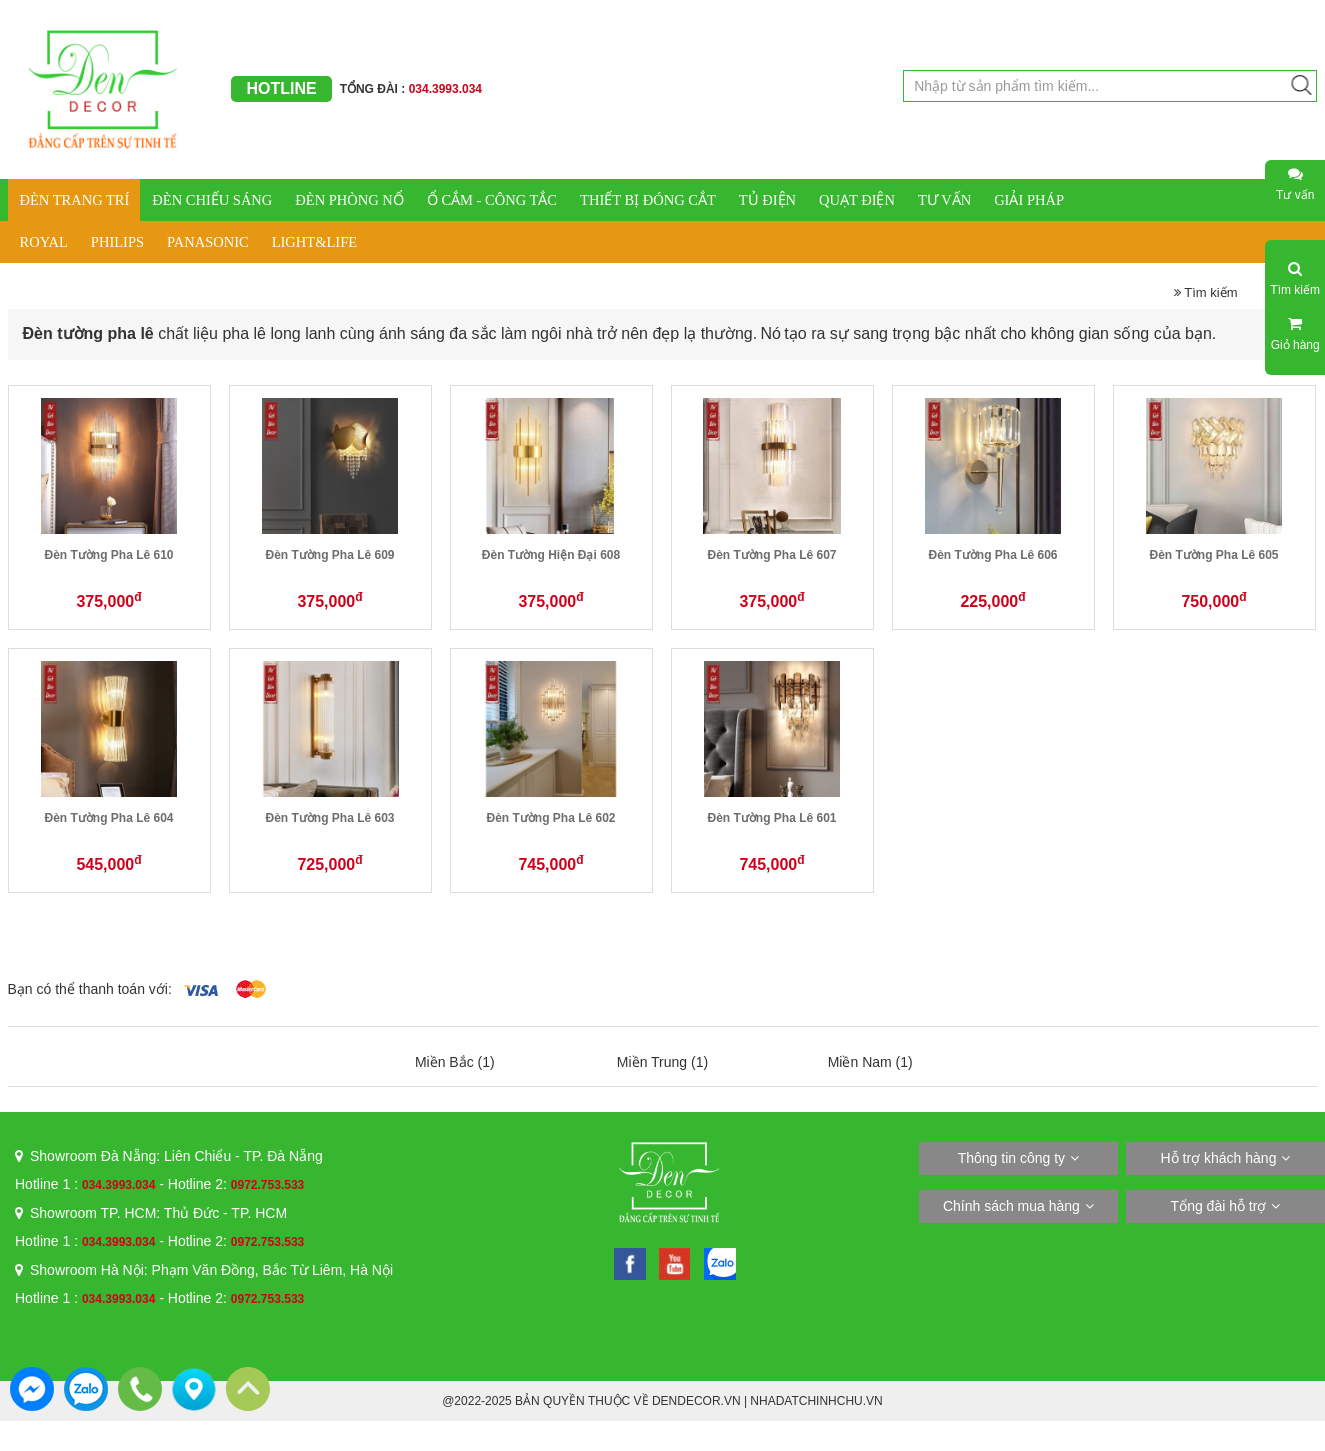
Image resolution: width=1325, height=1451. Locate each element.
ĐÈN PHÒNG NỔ (349, 200)
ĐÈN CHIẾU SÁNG (212, 200)
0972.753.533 (267, 1185)
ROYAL (44, 242)
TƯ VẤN (944, 200)
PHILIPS (117, 242)
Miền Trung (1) (662, 1062)
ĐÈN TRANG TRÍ (75, 200)
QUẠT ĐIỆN (857, 200)
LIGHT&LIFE (314, 242)
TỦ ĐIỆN (767, 200)
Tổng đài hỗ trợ (1219, 1206)
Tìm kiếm (1206, 292)
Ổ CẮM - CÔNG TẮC (492, 200)
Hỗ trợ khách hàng (1219, 1158)
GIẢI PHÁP (1029, 200)
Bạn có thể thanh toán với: (90, 989)
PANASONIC (208, 242)
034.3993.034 (118, 1185)
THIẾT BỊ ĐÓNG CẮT (648, 200)
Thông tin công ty (1011, 1158)
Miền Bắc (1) (455, 1062)
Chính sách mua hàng (1011, 1206)
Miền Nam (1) (870, 1062)
